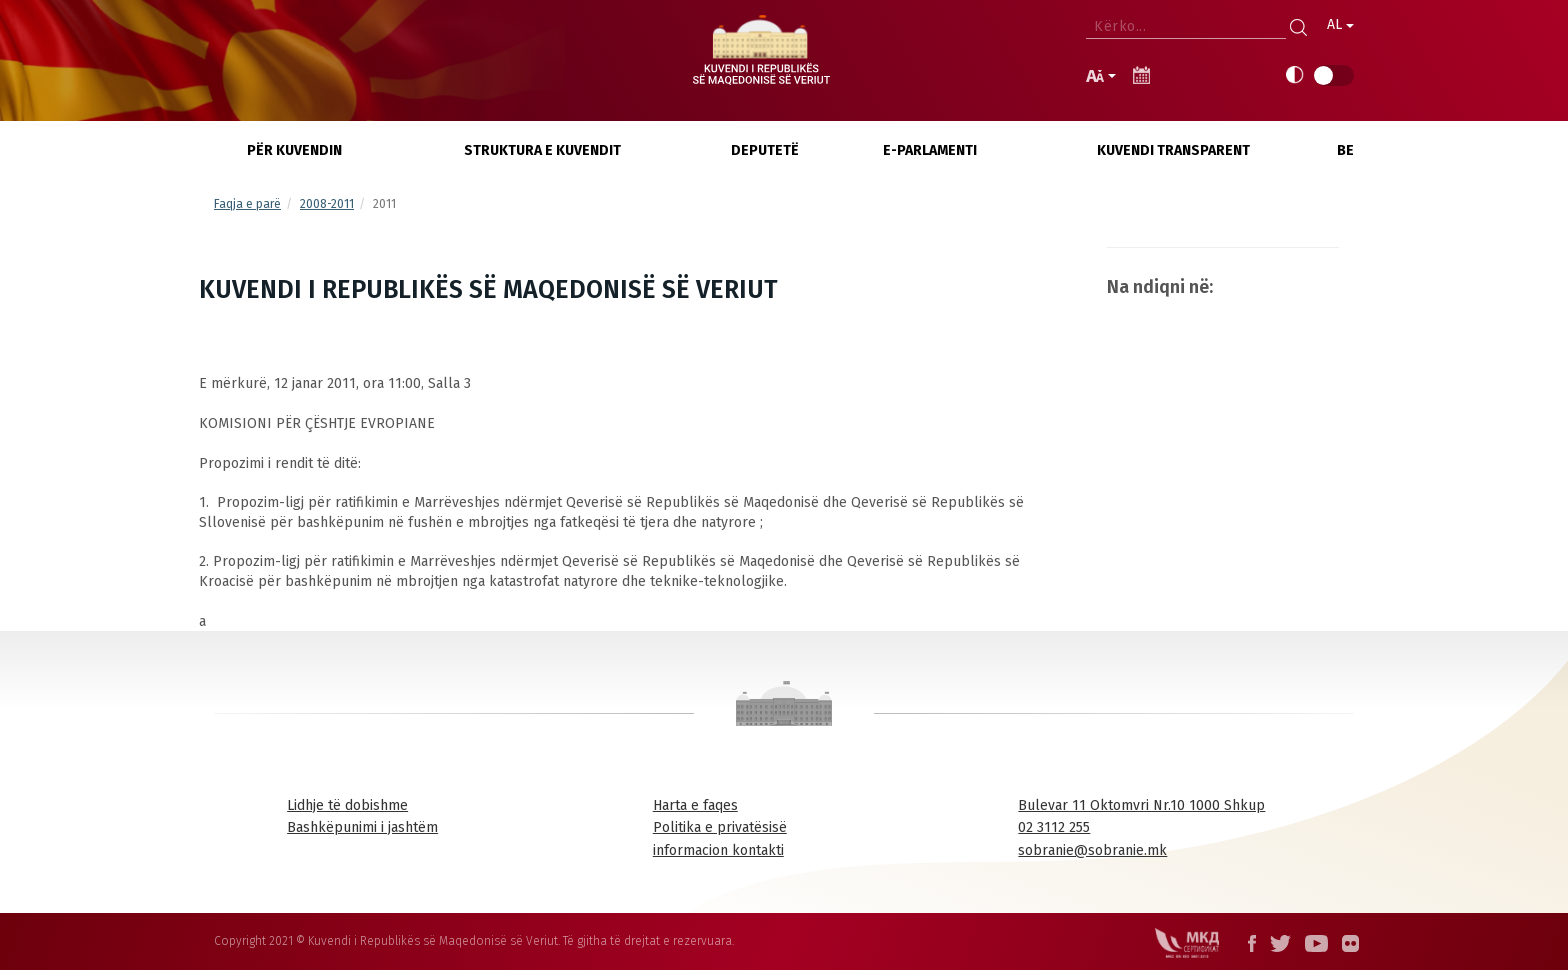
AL (1340, 24)
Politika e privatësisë (720, 827)
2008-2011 (327, 204)
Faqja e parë (247, 204)
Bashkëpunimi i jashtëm (362, 827)
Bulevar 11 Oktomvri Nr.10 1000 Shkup (1141, 805)
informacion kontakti (718, 850)
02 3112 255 (1054, 827)
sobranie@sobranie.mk (1092, 850)
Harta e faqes (695, 805)
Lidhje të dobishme (347, 805)
